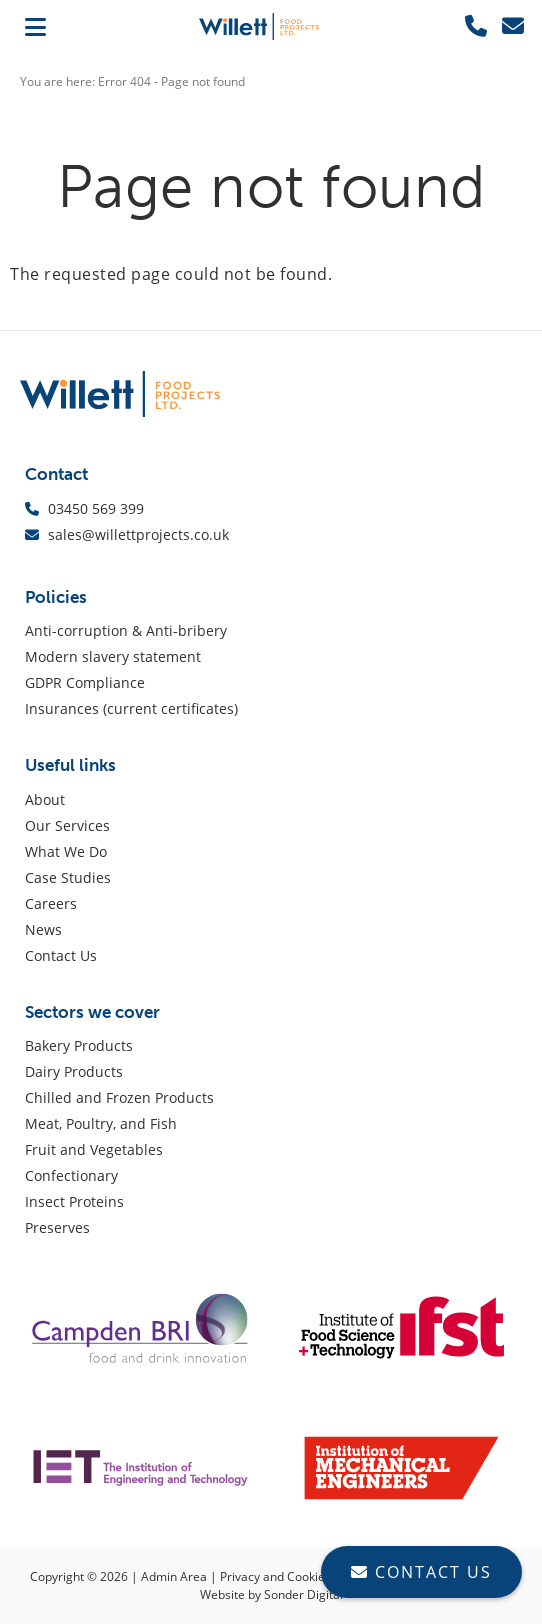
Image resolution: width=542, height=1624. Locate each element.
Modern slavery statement (113, 656)
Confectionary (71, 1175)
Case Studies (68, 877)
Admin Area (174, 1576)
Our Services (67, 825)
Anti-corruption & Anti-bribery (126, 630)
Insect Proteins (74, 1201)
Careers (51, 903)
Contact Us (61, 955)
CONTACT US (421, 1572)
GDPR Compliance (85, 682)
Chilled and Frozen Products (119, 1097)
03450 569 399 (98, 508)
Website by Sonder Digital (271, 1594)
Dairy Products (74, 1071)
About (45, 799)
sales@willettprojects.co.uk (138, 534)
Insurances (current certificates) (131, 708)
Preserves (57, 1227)
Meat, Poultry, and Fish (101, 1123)
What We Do (66, 851)
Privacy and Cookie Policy (290, 1576)
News (43, 929)
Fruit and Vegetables (94, 1149)
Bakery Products (79, 1045)
